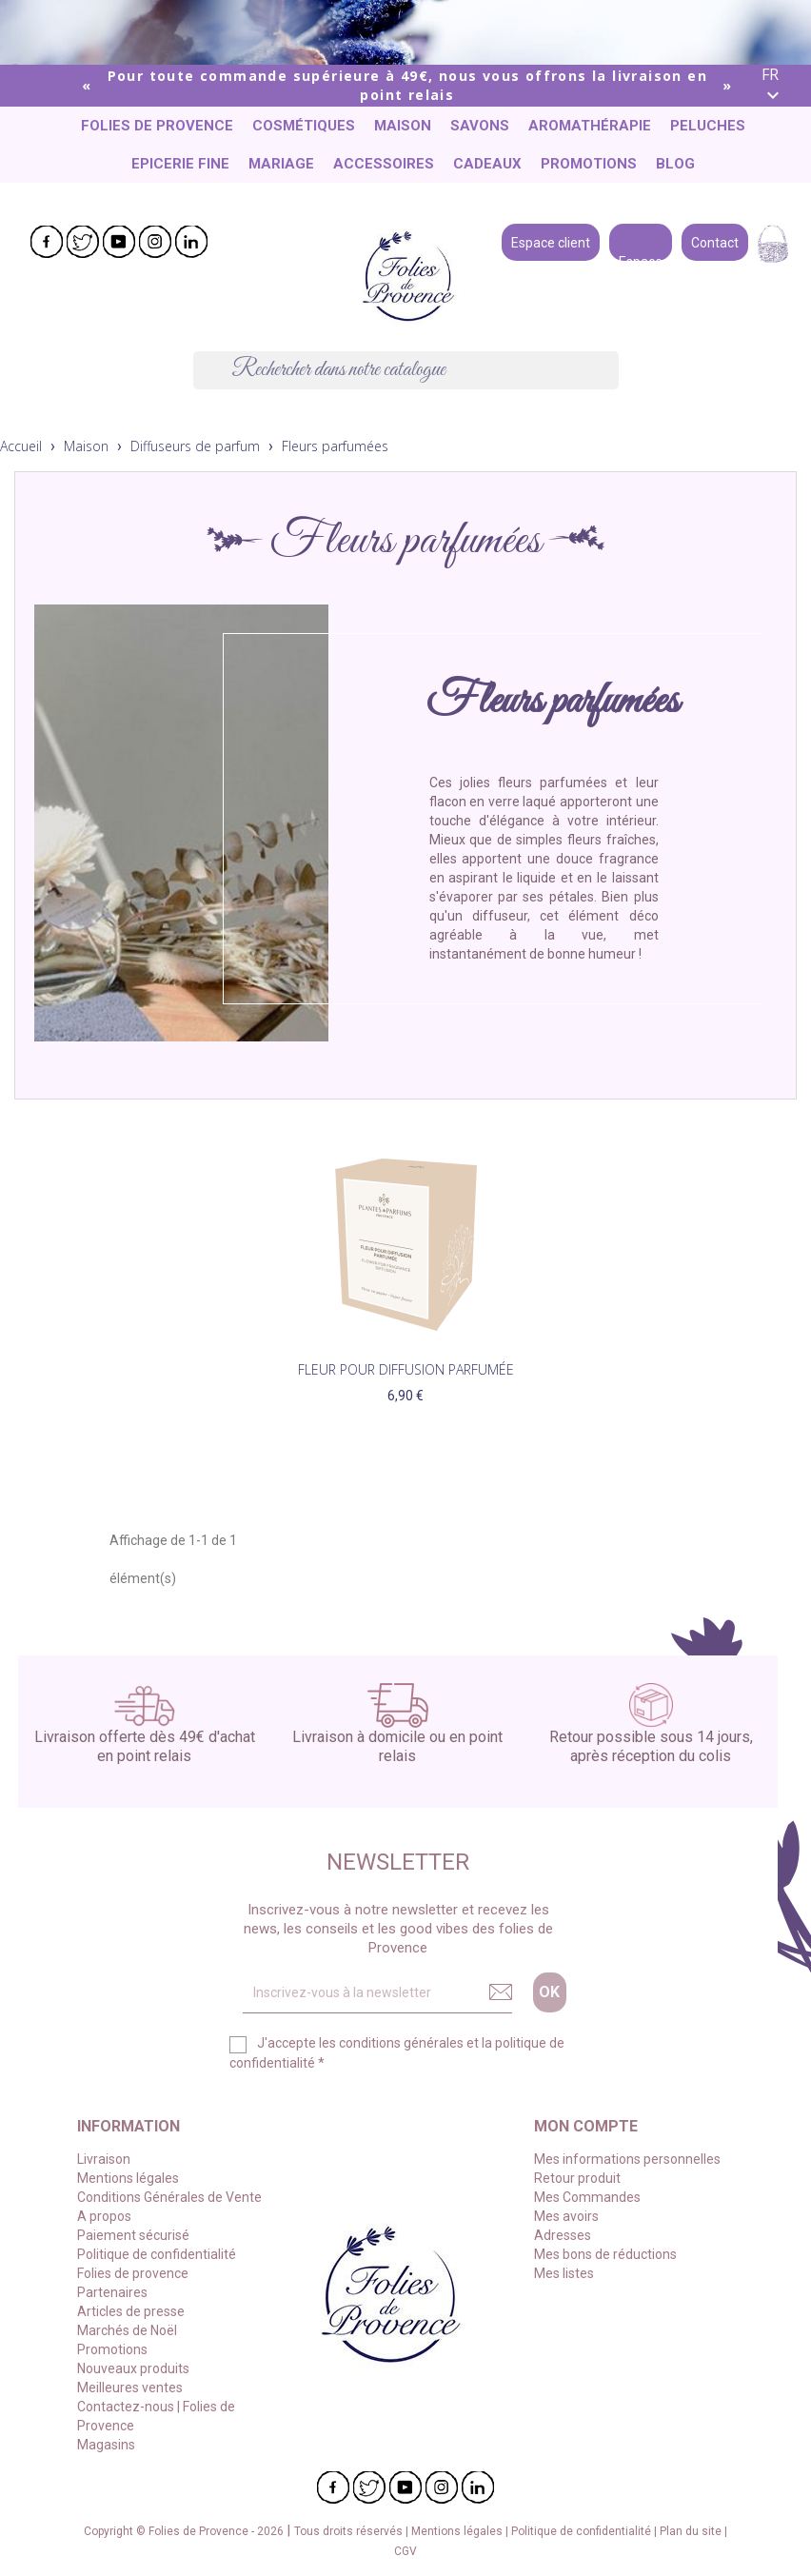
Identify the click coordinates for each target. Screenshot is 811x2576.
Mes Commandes (587, 2197)
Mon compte (586, 2126)
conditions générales (401, 2043)
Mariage (281, 163)
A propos (104, 2216)
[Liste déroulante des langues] (779, 86)
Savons (479, 125)
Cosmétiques (303, 125)
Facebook (46, 242)
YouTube (119, 242)
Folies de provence (157, 125)
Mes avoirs (566, 2216)
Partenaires (112, 2292)
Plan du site (692, 2531)
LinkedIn (191, 242)
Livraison (103, 2159)
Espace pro (641, 241)
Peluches (707, 125)
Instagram (155, 242)
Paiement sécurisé (133, 2235)
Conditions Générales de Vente (169, 2197)
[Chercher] (406, 370)
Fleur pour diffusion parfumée (406, 1369)
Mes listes (564, 2273)
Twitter (83, 242)
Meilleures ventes (130, 2387)
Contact (715, 241)
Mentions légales (128, 2178)
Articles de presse (131, 2311)
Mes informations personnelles (627, 2159)
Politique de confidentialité (156, 2254)
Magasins (106, 2444)
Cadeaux (487, 163)
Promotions (589, 163)
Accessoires (383, 163)
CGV (405, 2551)
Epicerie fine (180, 163)
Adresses (562, 2235)
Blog (675, 163)
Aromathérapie (589, 125)
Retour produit (577, 2178)
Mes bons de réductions (605, 2254)
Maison (402, 125)
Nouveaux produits (133, 2368)
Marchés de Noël (127, 2330)
